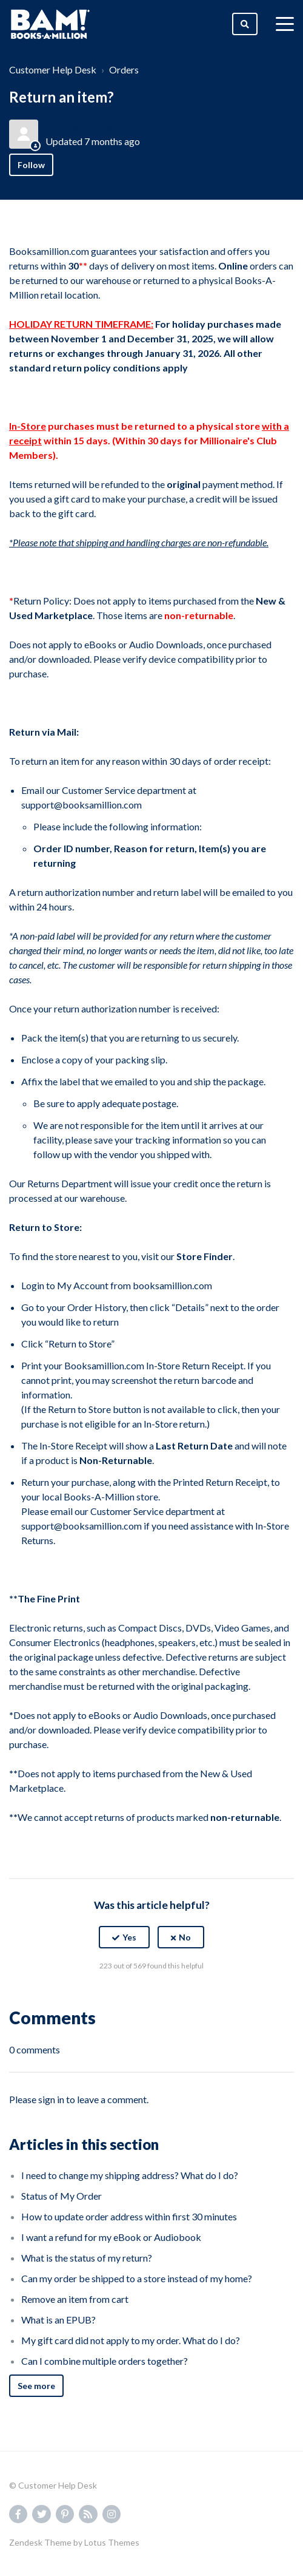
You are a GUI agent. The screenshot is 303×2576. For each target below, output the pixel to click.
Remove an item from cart (74, 2299)
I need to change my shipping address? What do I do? (129, 2175)
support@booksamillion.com (81, 804)
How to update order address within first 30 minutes (129, 2216)
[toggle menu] (285, 24)
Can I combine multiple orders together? (104, 2361)
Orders (124, 69)
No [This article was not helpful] (185, 1937)
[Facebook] (125, 1996)
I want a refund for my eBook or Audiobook (111, 2237)
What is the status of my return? (86, 2257)
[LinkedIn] (177, 1996)
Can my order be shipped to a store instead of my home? (136, 2278)
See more (36, 2386)
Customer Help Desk (52, 69)
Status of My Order (61, 2195)
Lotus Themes (111, 2542)
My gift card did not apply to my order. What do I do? (130, 2340)
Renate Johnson (81, 126)
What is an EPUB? (58, 2319)
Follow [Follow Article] (31, 165)
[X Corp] (151, 1996)
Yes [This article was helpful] (129, 1937)
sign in (51, 2099)
